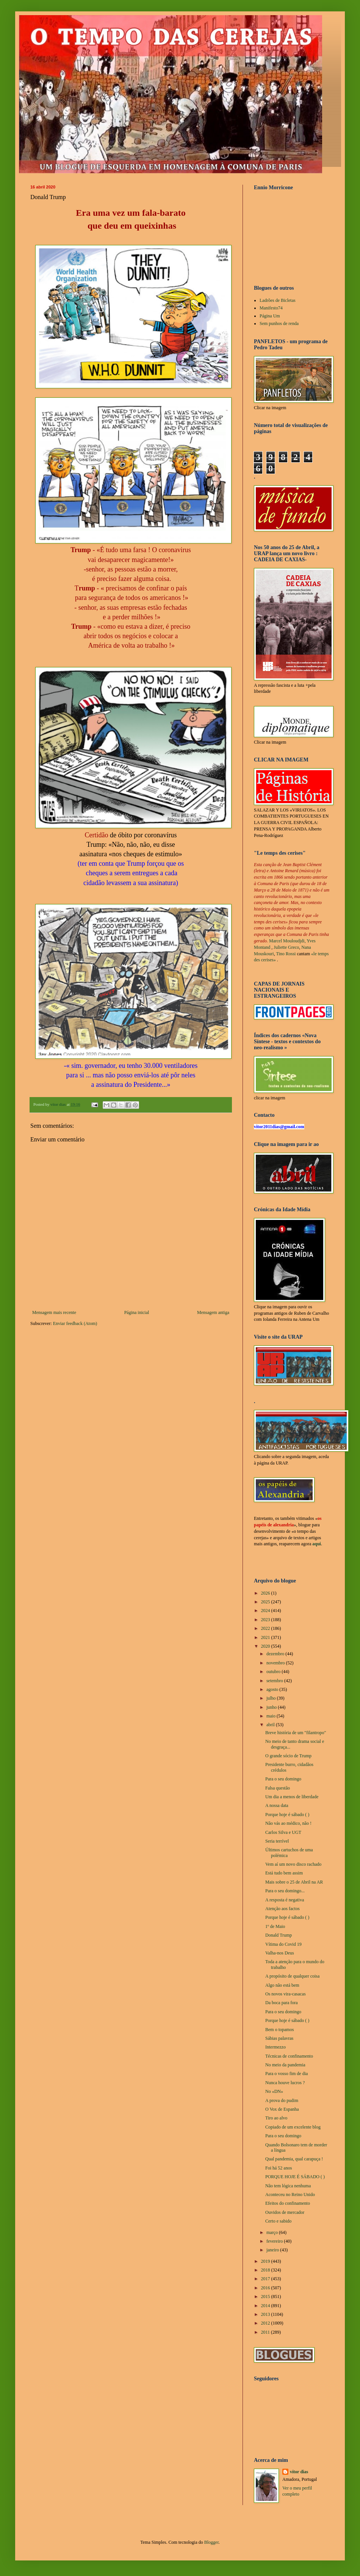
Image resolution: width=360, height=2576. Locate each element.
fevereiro (275, 2241)
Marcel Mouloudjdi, (287, 940)
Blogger (211, 2542)
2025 (266, 1601)
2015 (266, 2296)
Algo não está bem (282, 1985)
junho (272, 1707)
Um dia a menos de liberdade (291, 1796)
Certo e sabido (278, 2221)
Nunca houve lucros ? (285, 2082)
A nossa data (276, 1805)
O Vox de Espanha (282, 2109)
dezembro (275, 1653)
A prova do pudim (281, 2100)
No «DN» (274, 2091)
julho (271, 1698)
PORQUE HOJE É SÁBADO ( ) (295, 2176)
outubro (274, 1671)
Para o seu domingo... (285, 1890)
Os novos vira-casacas (285, 1994)
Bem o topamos (279, 2029)
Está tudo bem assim (284, 1873)
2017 (266, 2278)
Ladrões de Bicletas (278, 300)
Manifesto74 (271, 308)
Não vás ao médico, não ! (288, 1823)
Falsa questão (277, 1788)
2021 (266, 1637)
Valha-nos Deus (279, 1953)
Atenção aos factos (282, 1908)
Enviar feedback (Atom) (75, 1323)
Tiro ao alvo (276, 2118)
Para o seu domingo (283, 1779)
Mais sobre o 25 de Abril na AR (294, 1882)
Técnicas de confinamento (289, 2056)
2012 (266, 2323)
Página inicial (136, 1312)
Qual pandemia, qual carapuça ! (294, 2159)
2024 (266, 1610)
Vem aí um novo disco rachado (293, 1864)
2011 (266, 2332)
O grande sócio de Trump (288, 1755)
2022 (266, 1628)
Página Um (270, 316)
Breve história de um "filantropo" (295, 1732)
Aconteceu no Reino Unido (290, 2194)
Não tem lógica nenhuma (288, 2185)
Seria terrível (277, 1841)
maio (271, 1716)
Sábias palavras (279, 2038)
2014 (266, 2305)
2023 (266, 1619)
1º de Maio (275, 1926)
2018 (266, 2270)
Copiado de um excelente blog (293, 2127)
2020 (266, 1646)
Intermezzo (275, 2047)
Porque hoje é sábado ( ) (287, 1814)
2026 (266, 1593)
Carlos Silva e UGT (283, 1832)
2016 (266, 2287)
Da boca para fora (281, 2002)
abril (271, 1724)
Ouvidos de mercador (284, 2212)
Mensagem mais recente (54, 1312)
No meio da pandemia (285, 2064)
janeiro (273, 2250)
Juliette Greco (286, 947)
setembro (275, 1680)
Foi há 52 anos (278, 2168)
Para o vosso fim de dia (286, 2073)
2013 (266, 2314)
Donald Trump (278, 1935)
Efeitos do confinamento (287, 2203)
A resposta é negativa (284, 1900)
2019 (266, 2261)
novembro (276, 1663)
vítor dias (299, 2471)
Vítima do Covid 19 (283, 1944)
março (272, 2232)
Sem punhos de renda (279, 323)
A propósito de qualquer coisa (292, 1976)
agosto (272, 1689)
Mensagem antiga (213, 1312)
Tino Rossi (286, 953)
